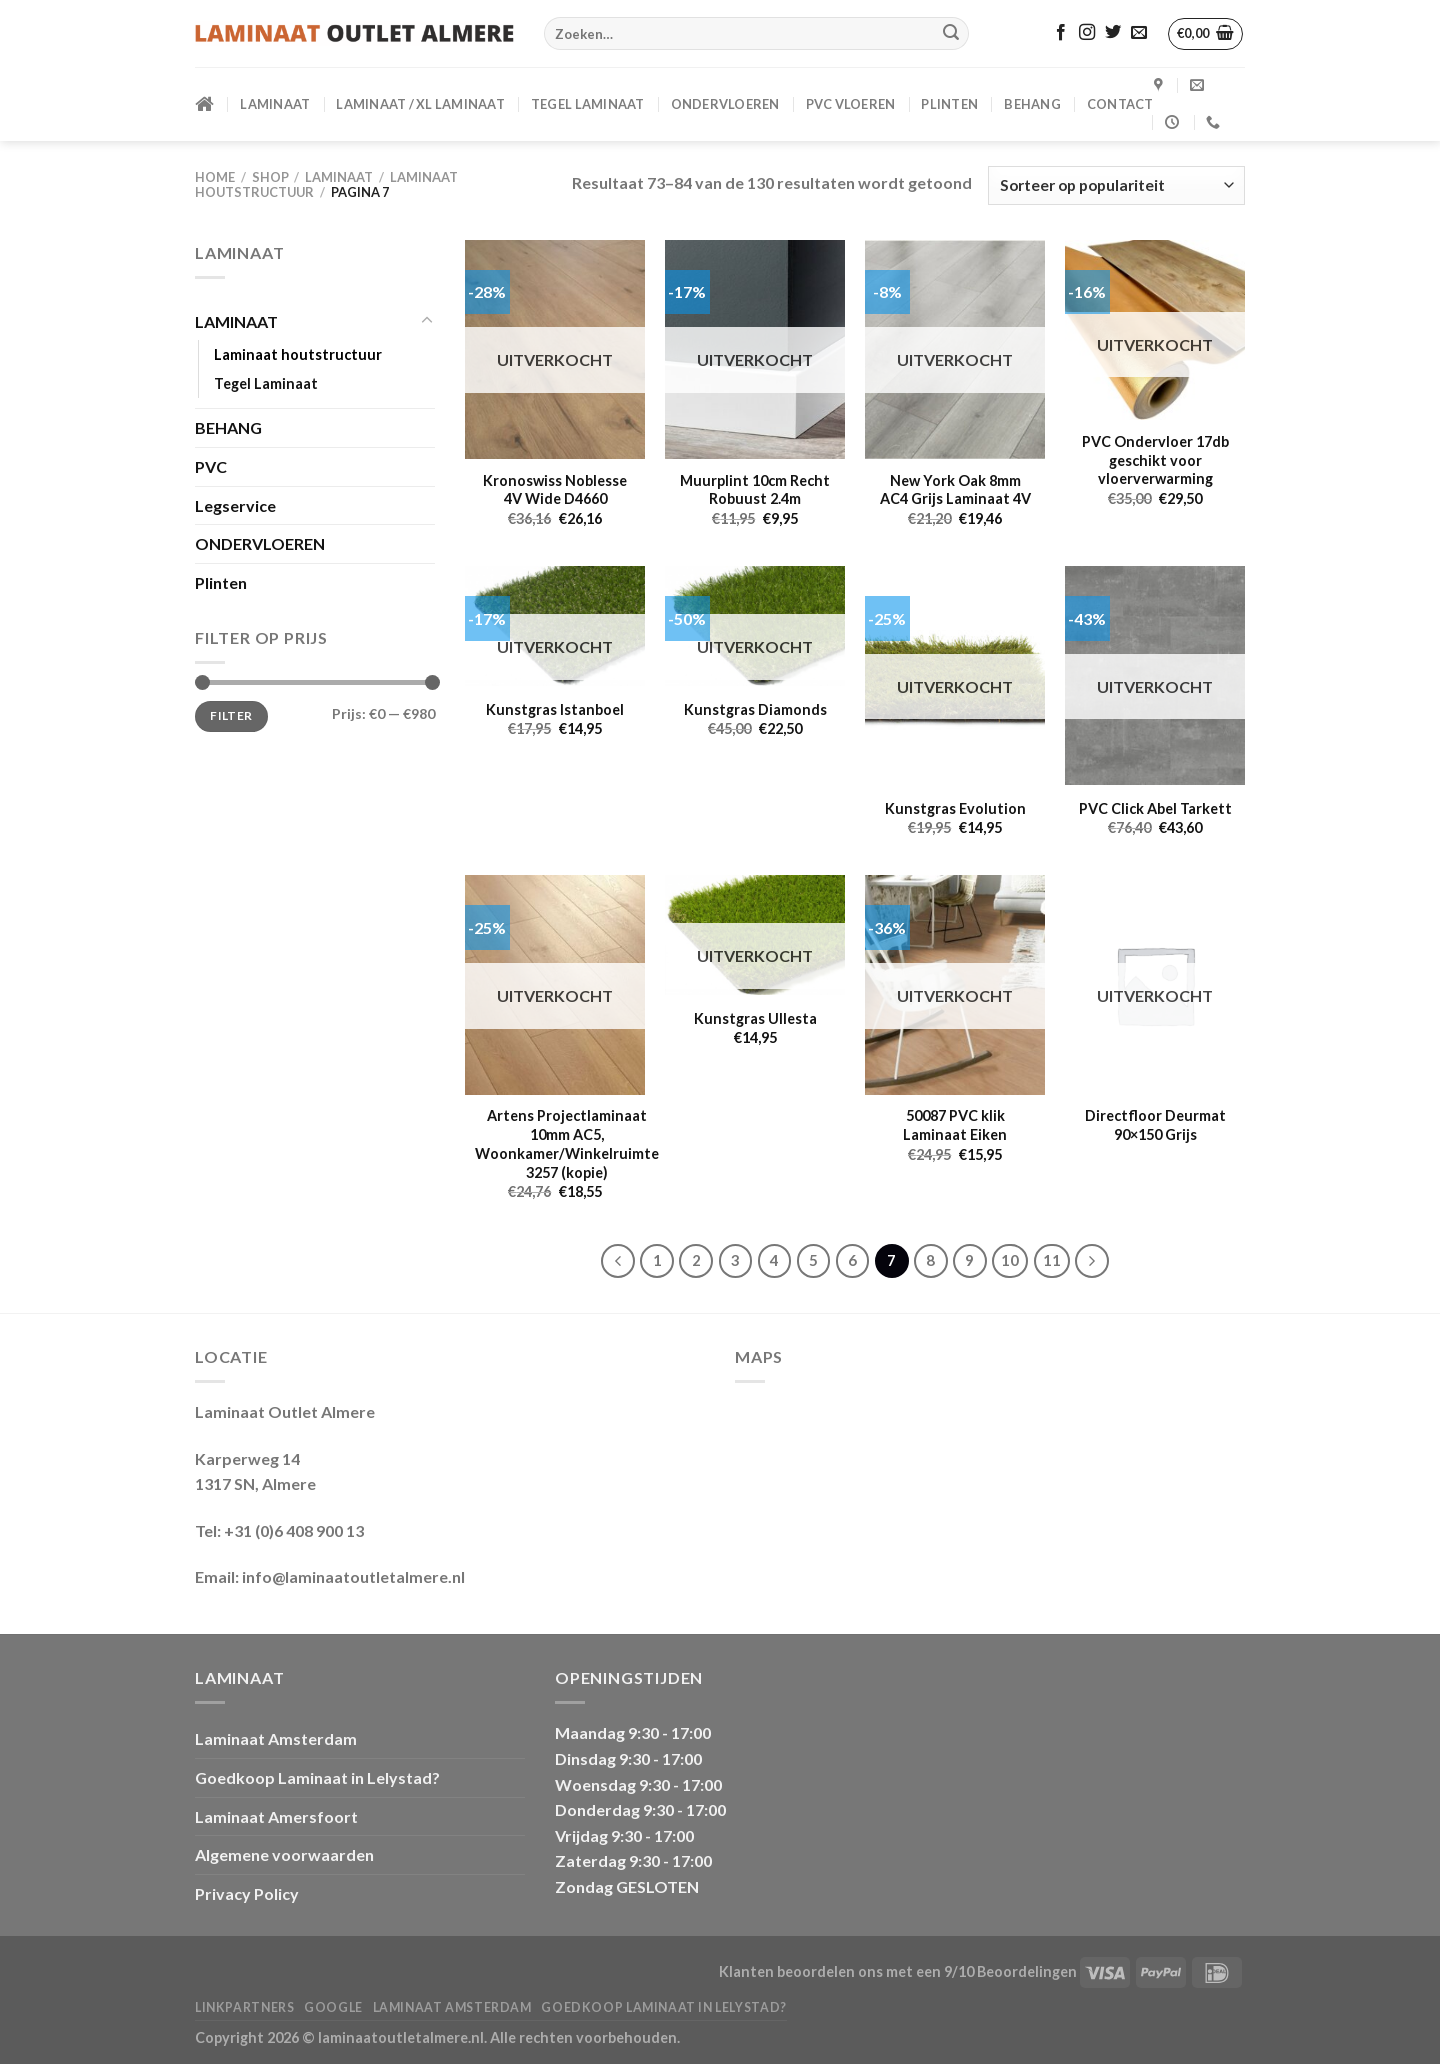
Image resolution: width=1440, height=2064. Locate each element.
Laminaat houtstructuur (298, 354)
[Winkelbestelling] (1116, 185)
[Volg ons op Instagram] (1087, 33)
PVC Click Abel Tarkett (1155, 808)
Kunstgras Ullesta (755, 1018)
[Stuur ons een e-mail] (1139, 33)
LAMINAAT (275, 104)
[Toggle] (427, 321)
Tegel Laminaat (588, 104)
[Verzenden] (951, 34)
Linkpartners (244, 2007)
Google (333, 2007)
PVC (211, 466)
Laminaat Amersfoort (276, 1816)
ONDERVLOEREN (725, 104)
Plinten (221, 582)
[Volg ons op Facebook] (1061, 33)
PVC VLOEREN (851, 104)
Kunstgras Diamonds (755, 709)
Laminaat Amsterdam (276, 1738)
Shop (270, 177)
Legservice (235, 505)
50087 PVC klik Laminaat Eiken (955, 1125)
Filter (231, 715)
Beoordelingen (1027, 1971)
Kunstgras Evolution (955, 808)
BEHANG (1032, 104)
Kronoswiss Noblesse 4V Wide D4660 (555, 490)
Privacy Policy (247, 1893)
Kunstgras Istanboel (555, 709)
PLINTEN (949, 104)
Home (215, 177)
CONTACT (1120, 104)
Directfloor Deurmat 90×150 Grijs (1155, 1125)
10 (1010, 1260)
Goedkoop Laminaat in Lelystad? (317, 1777)
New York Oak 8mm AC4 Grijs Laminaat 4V (955, 490)
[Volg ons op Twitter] (1113, 33)
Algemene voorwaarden (284, 1854)
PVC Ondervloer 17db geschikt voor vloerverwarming (1155, 460)
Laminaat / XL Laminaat (420, 104)
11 (1052, 1260)
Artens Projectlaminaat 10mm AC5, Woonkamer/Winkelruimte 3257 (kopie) (567, 1143)
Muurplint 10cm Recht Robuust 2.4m (755, 490)
